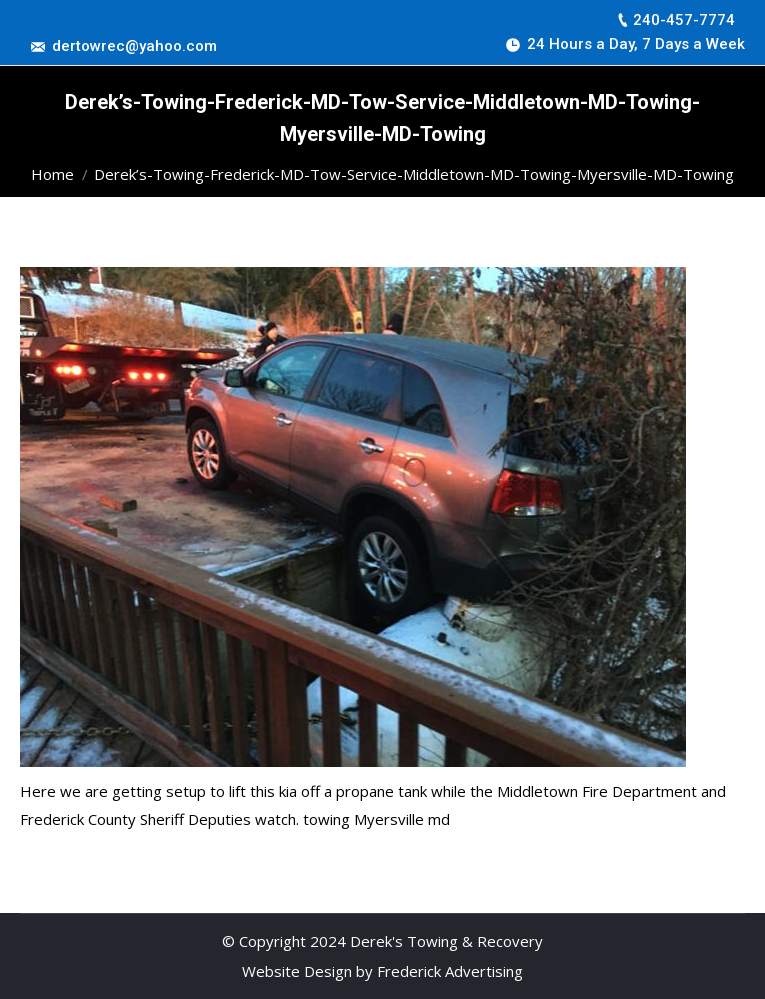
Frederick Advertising (450, 971)
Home (52, 174)
